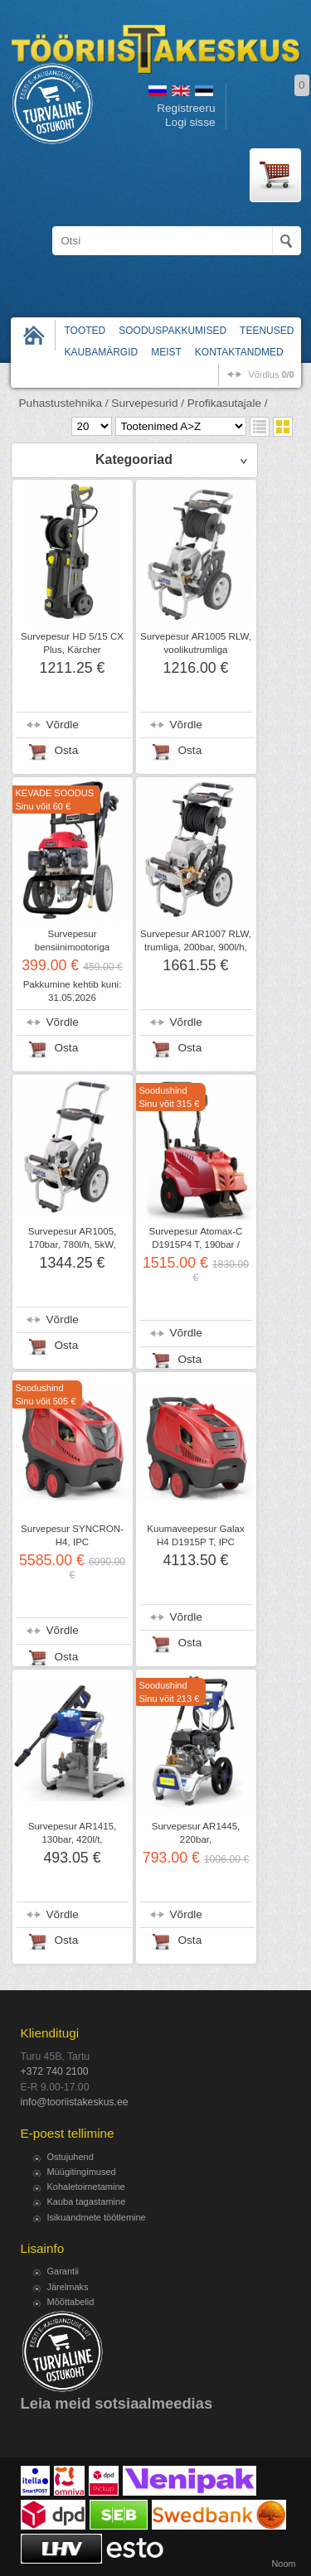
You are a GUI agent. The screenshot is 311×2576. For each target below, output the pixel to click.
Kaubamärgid (101, 352)
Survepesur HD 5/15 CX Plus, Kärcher (72, 643)
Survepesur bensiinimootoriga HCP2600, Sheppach (72, 947)
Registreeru (186, 108)
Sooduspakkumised (172, 330)
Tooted (85, 330)
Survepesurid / (147, 403)
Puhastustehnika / (64, 403)
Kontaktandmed (239, 352)
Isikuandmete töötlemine (96, 2217)
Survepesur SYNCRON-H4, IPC (72, 1535)
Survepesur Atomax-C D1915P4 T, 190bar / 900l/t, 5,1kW (196, 1244)
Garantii (63, 2271)
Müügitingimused (81, 2172)
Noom (283, 2564)
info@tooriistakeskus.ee (75, 2102)
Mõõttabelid (71, 2302)
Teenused (267, 330)
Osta (67, 750)
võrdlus (271, 374)
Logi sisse (190, 122)
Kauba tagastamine (86, 2201)
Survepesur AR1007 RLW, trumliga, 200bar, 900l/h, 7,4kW (195, 947)
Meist (166, 352)
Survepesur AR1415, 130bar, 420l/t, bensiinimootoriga (72, 1839)
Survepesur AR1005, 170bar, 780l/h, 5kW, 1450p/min (72, 1244)
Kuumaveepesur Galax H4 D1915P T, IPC (195, 1535)
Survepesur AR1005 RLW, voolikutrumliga (195, 643)
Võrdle (62, 724)
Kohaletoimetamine (86, 2187)
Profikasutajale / (227, 403)
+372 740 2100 (55, 2071)
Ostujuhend (70, 2157)
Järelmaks (68, 2287)
